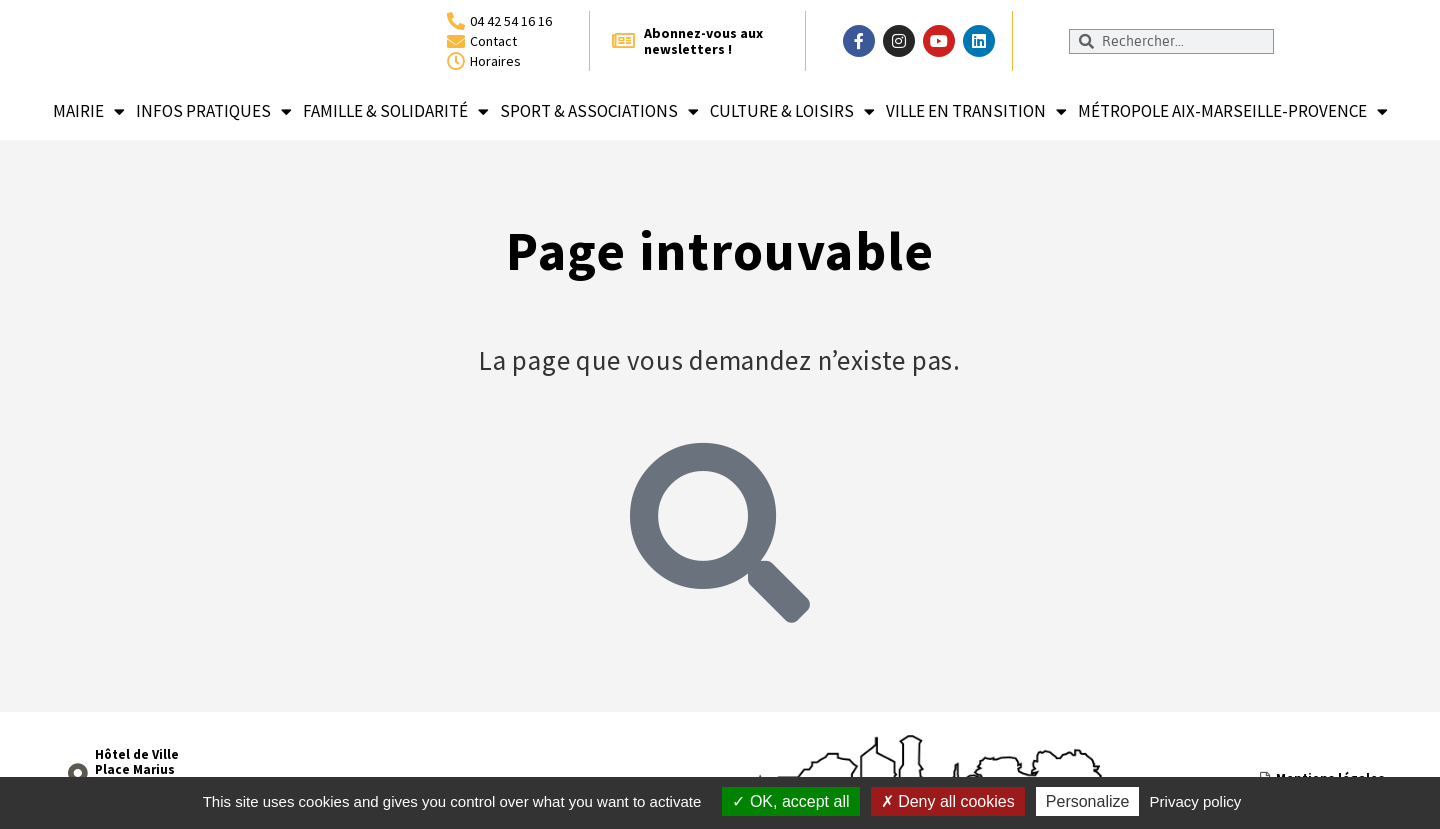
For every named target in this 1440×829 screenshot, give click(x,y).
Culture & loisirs (792, 111)
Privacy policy (1196, 801)
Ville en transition (976, 111)
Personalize (1088, 801)
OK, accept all (790, 801)
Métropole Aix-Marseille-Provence (1233, 111)
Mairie (89, 111)
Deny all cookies (948, 801)
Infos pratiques (214, 111)
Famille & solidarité (396, 111)
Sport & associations (599, 111)
